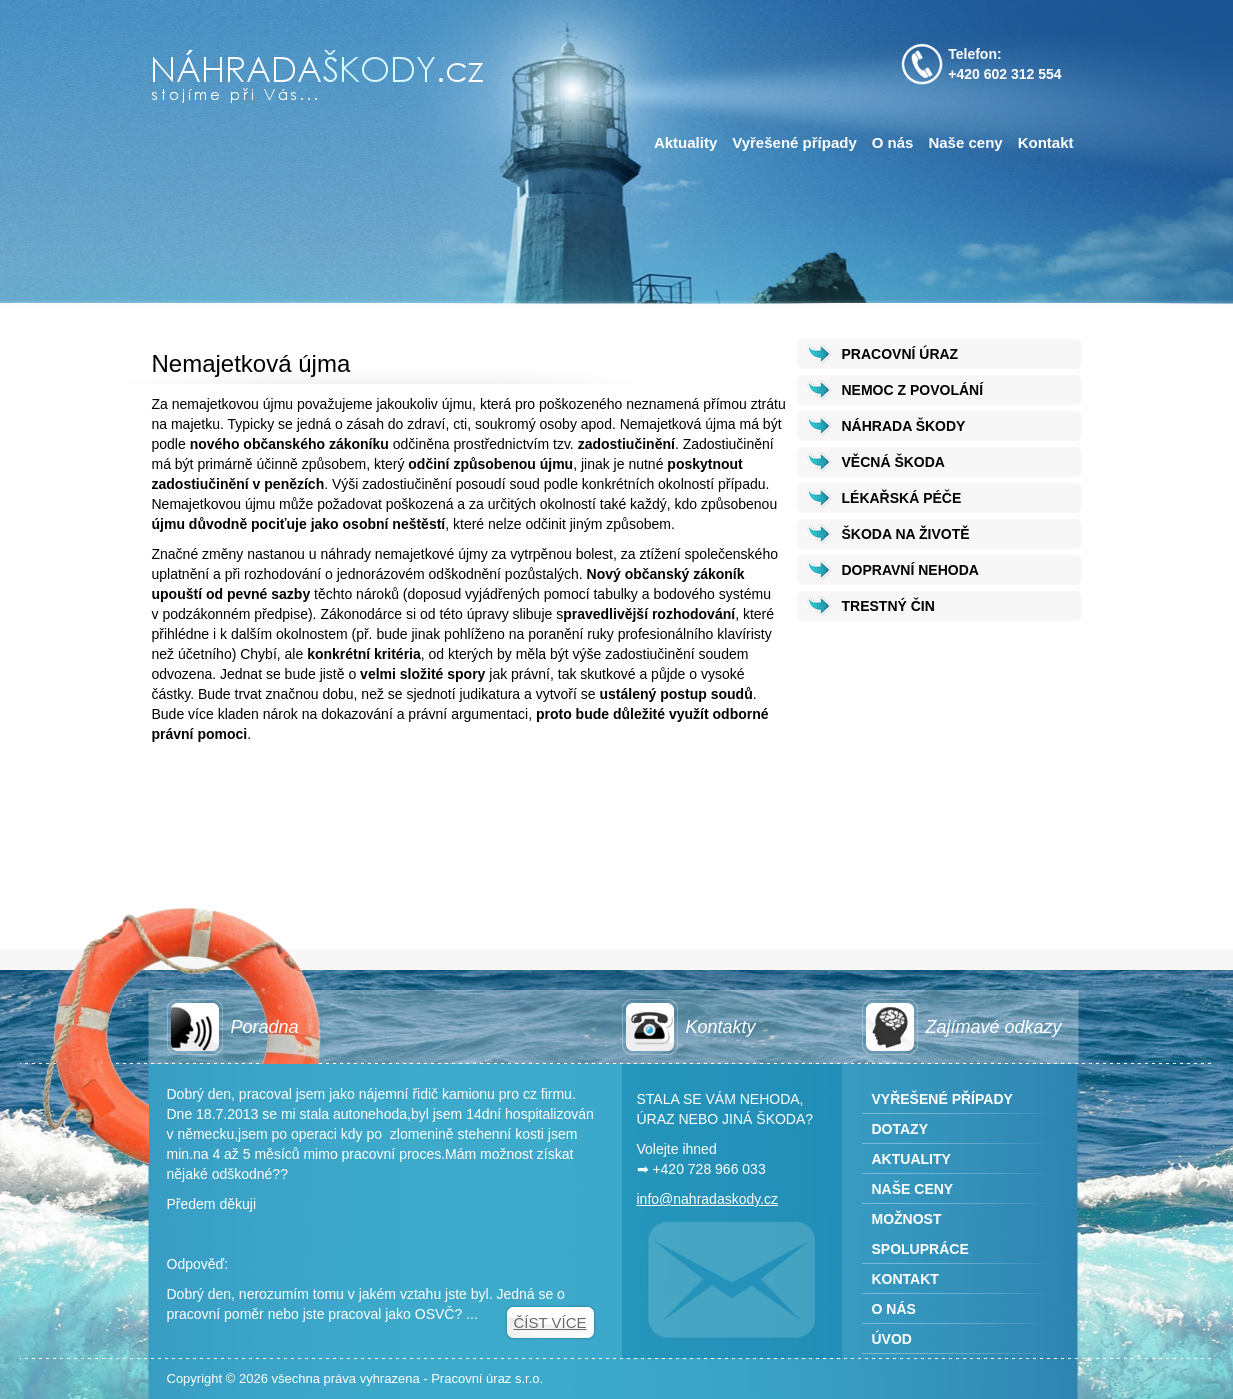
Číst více (549, 1322)
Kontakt (1046, 142)
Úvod (892, 1339)
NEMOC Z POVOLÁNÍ (913, 390)
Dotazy (900, 1129)
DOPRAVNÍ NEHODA (910, 570)
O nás (893, 142)
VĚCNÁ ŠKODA (893, 462)
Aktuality (685, 142)
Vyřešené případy (794, 142)
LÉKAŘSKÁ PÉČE (902, 498)
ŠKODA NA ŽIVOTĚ (906, 534)
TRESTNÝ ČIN (888, 606)
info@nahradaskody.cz (708, 1199)
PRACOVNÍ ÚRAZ (900, 354)
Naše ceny (965, 142)
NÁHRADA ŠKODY (904, 426)
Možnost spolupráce (920, 1234)
